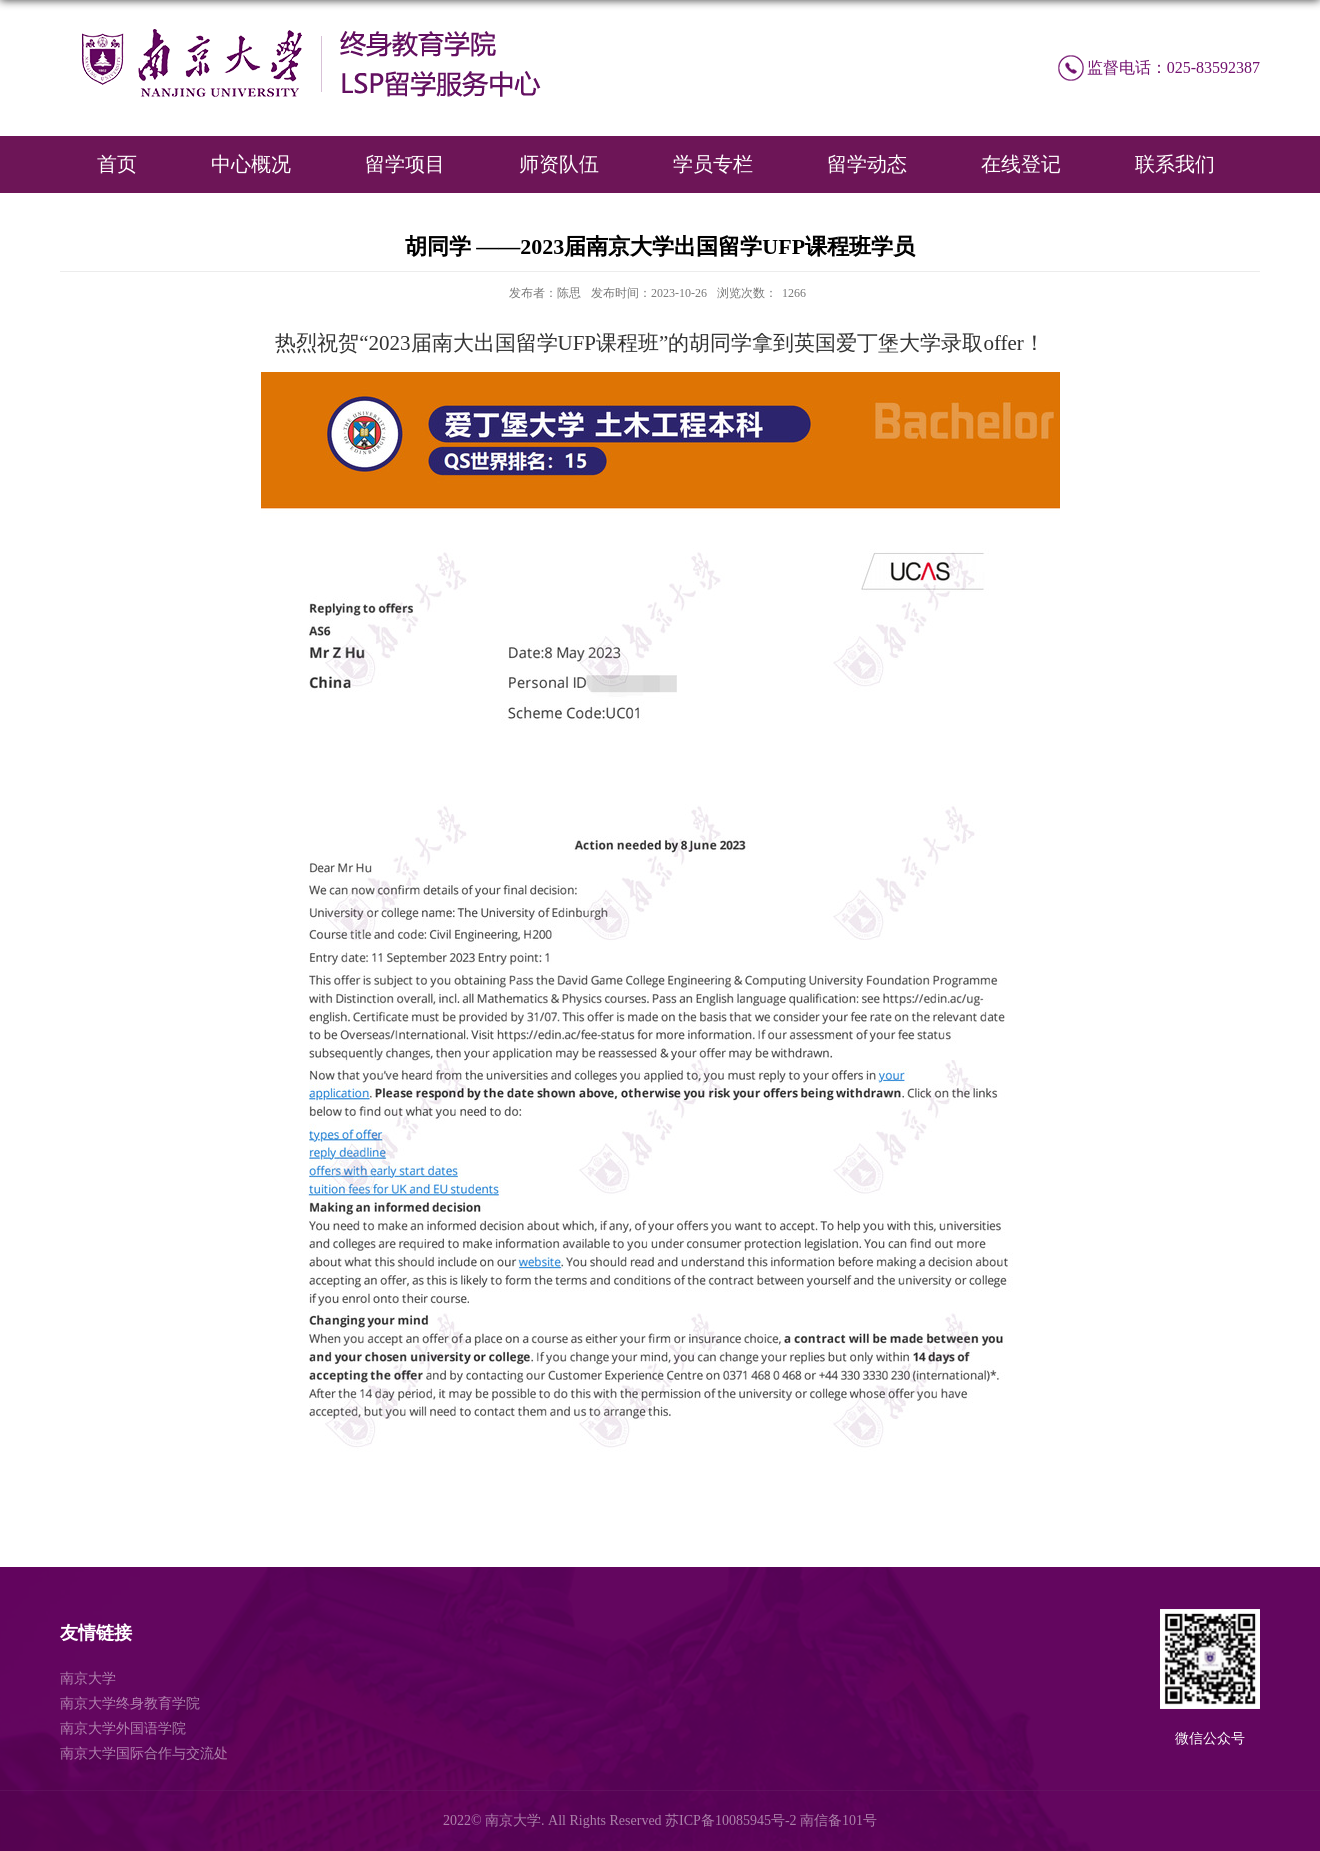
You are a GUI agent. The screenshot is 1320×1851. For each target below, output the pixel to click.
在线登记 (1021, 164)
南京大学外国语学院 (123, 1728)
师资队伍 (559, 164)
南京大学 (88, 1678)
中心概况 (251, 164)
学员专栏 (713, 164)
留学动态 (867, 164)
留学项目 (405, 164)
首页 (117, 164)
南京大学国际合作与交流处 (144, 1753)
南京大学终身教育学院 (130, 1703)
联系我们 (1175, 164)
